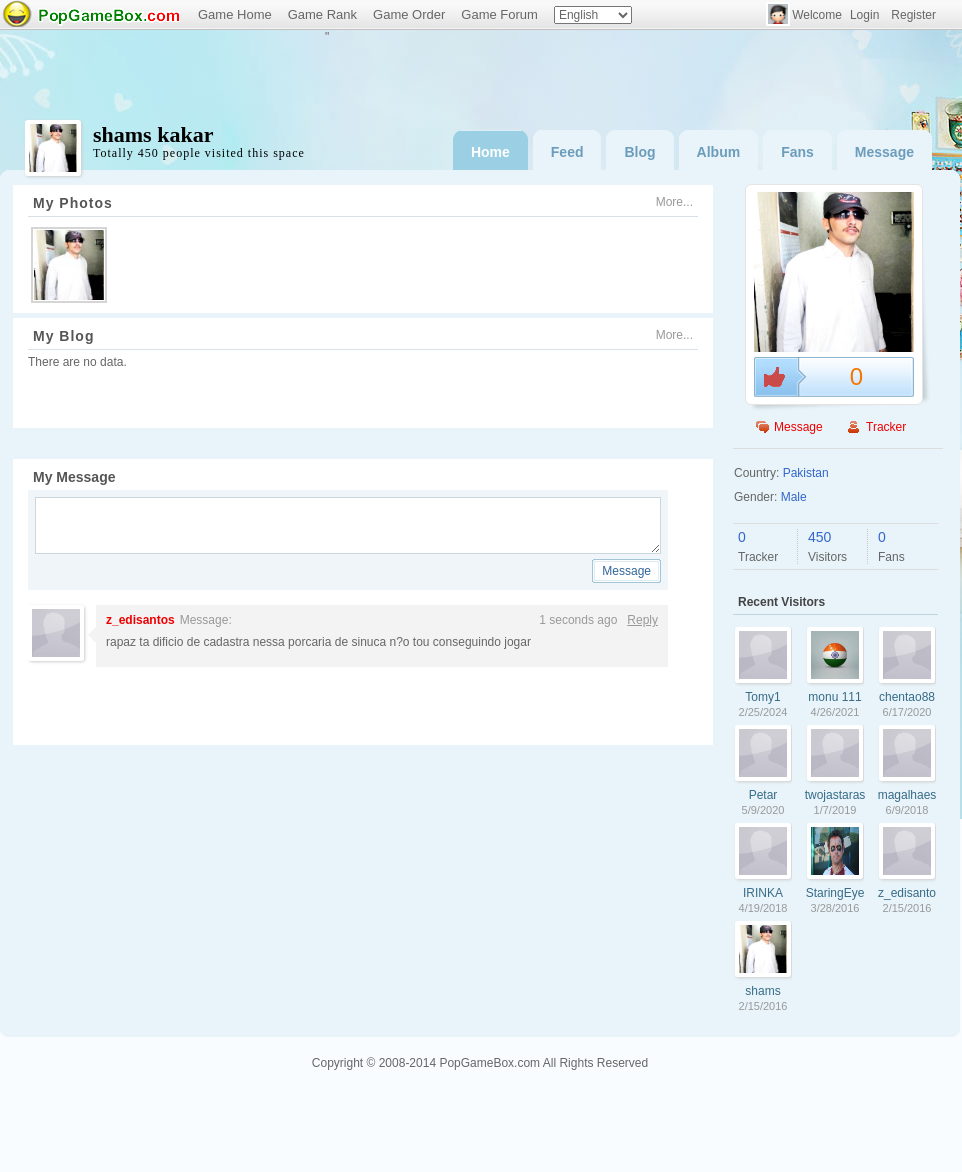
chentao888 (907, 697)
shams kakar (762, 991)
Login (864, 15)
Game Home (235, 14)
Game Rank (322, 14)
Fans (797, 152)
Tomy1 (762, 697)
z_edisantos (140, 620)
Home (490, 152)
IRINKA (763, 893)
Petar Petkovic (762, 795)
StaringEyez (835, 893)
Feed (567, 152)
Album (719, 152)
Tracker (886, 427)
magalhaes (907, 795)
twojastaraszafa (835, 795)
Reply (642, 620)
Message (884, 152)
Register (913, 15)
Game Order (409, 14)
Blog (639, 152)
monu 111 (834, 697)
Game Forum (499, 14)
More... (674, 202)
